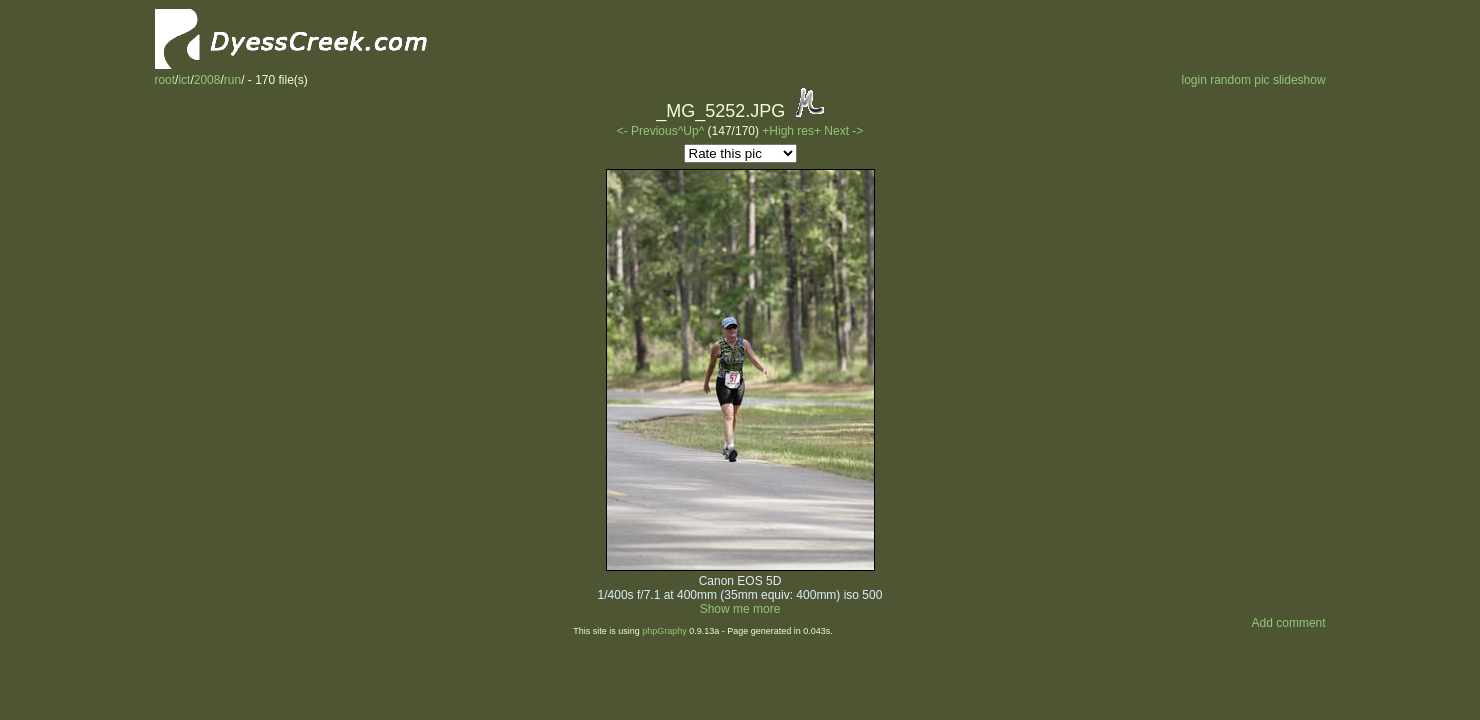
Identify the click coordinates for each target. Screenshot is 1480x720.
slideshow (1299, 80)
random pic (1239, 80)
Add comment (1289, 623)
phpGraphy (664, 631)
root (164, 80)
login (1193, 80)
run (232, 80)
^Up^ (691, 131)
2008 (207, 80)
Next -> (843, 131)
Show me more (740, 609)
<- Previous (647, 131)
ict (184, 80)
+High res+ (793, 131)
